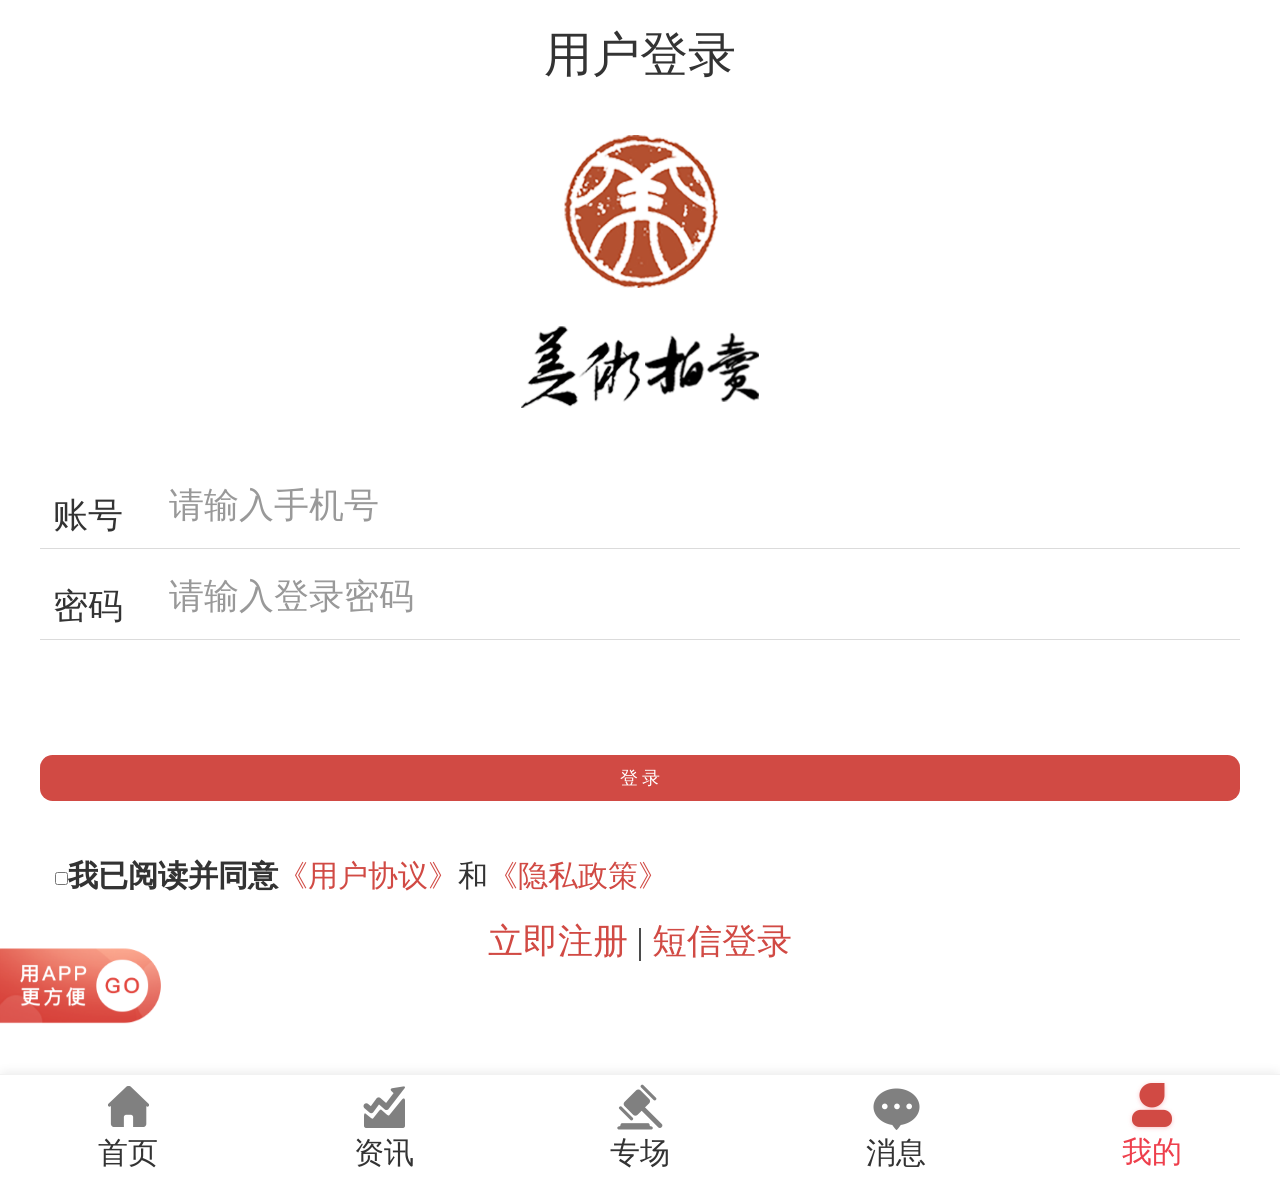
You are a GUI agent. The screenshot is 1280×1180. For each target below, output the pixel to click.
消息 (896, 1125)
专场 (640, 1125)
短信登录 (722, 941)
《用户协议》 (368, 875)
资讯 (384, 1125)
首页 (128, 1125)
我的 (1152, 1124)
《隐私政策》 (578, 875)
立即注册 (558, 941)
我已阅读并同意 (173, 875)
